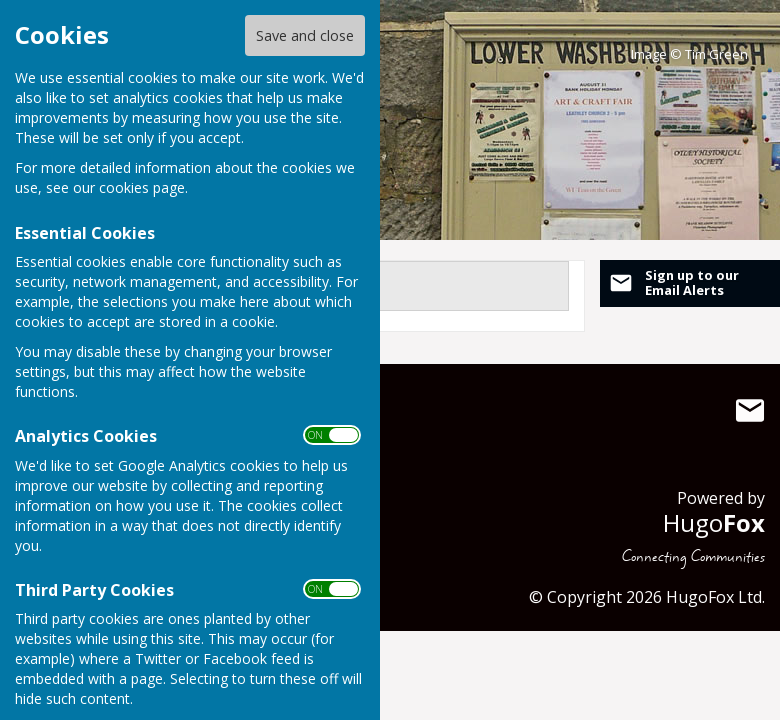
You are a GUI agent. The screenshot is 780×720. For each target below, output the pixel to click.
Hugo (714, 522)
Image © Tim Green (689, 54)
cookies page (142, 187)
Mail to (750, 411)
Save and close (305, 35)
